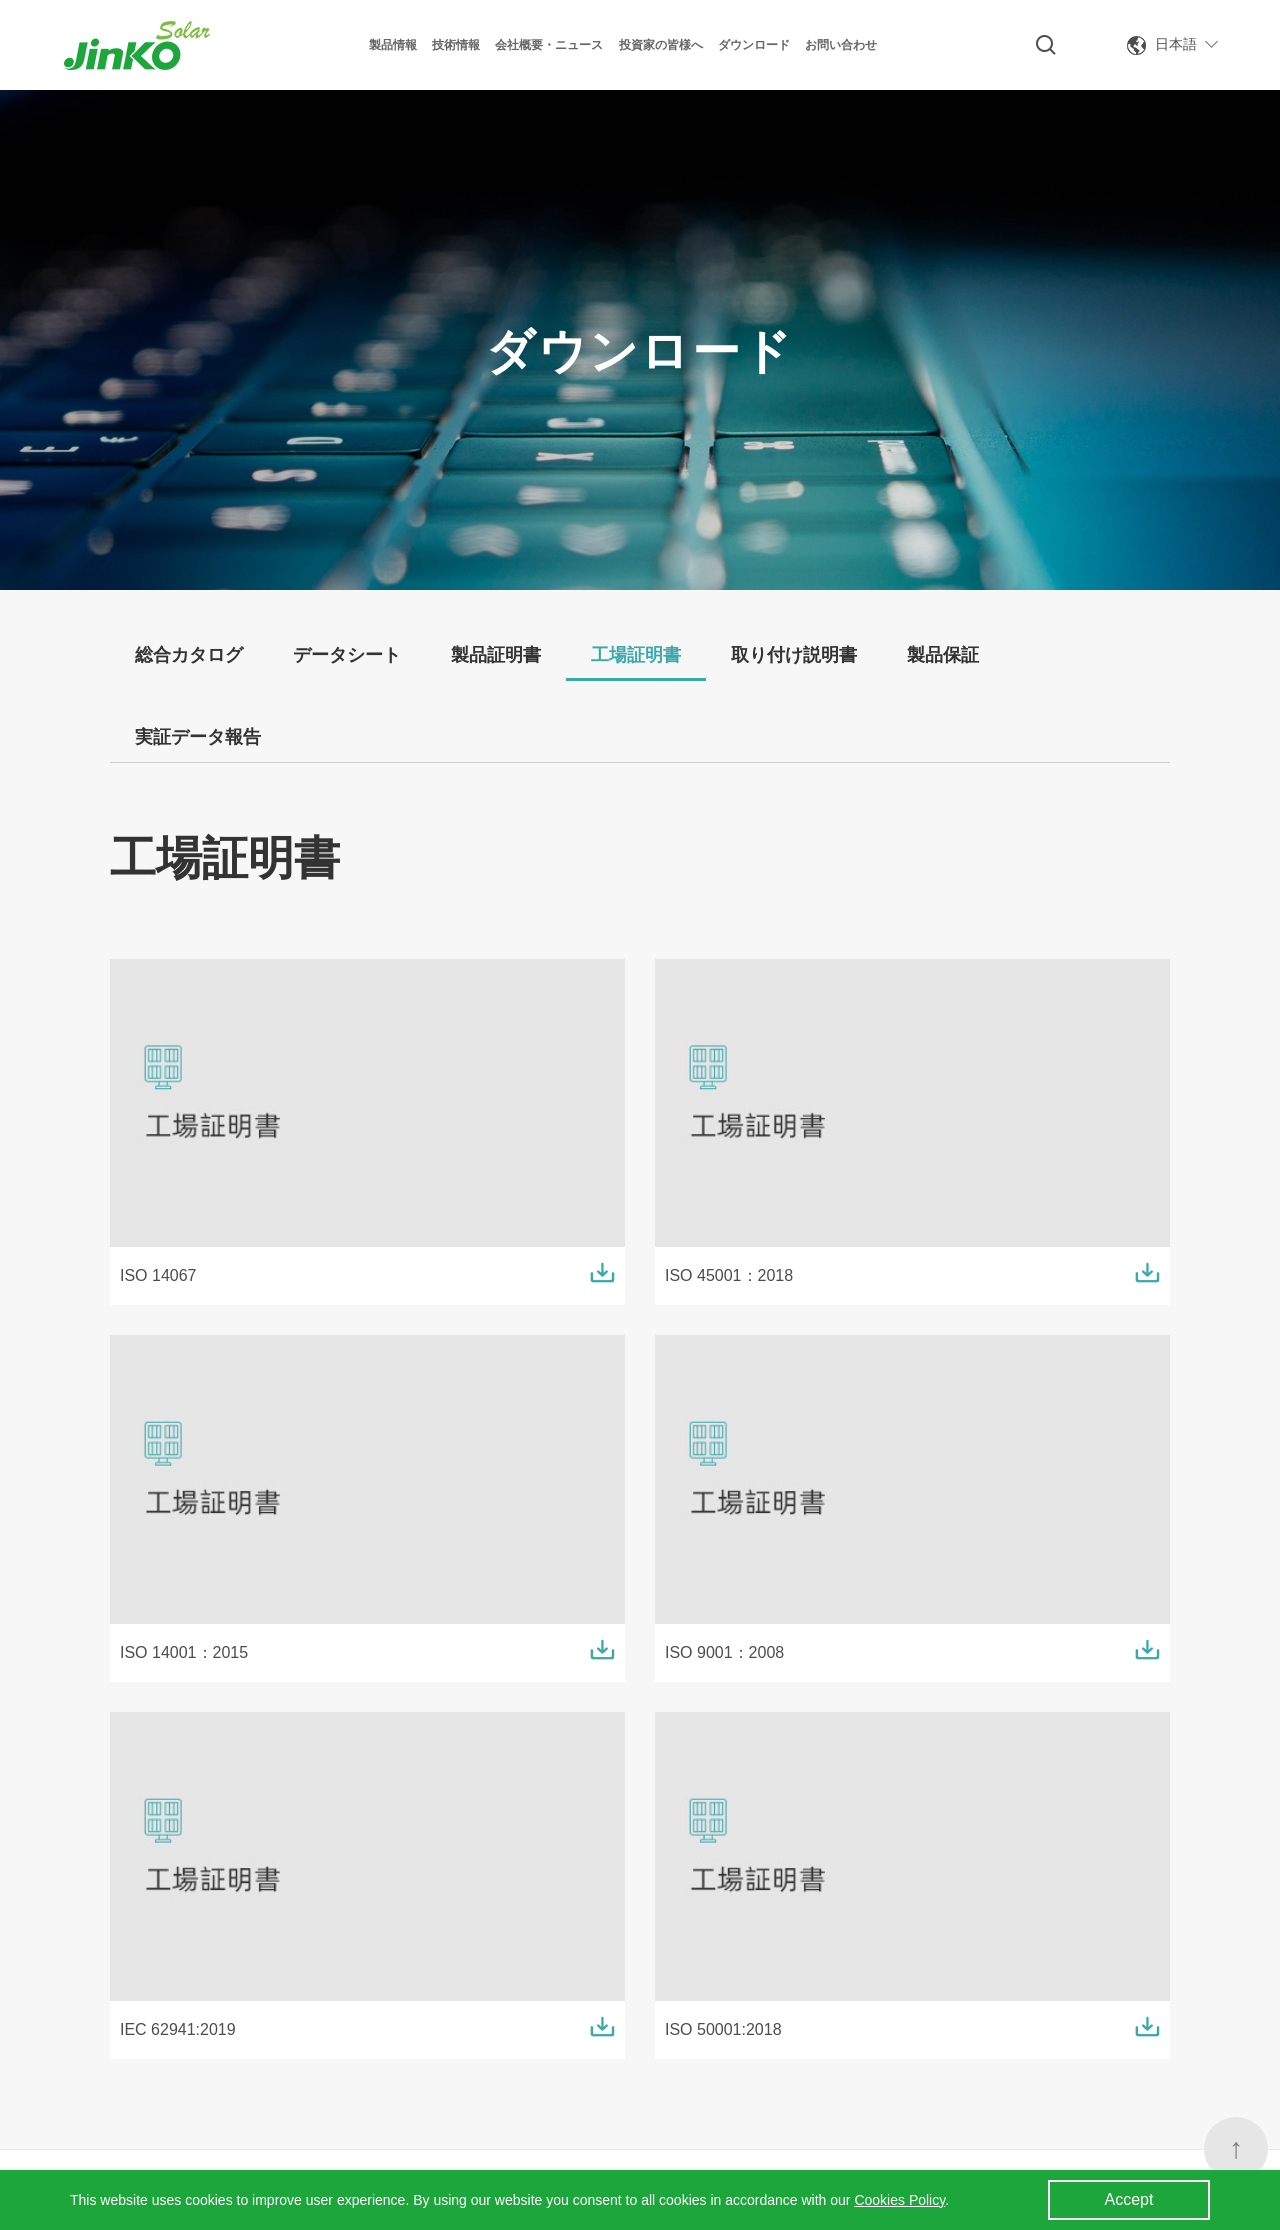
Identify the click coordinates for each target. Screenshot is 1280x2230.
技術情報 (456, 45)
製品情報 (393, 45)
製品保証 (943, 655)
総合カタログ (189, 655)
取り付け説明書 (794, 655)
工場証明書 (636, 655)
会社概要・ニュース (549, 45)
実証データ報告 (198, 737)
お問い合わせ (841, 45)
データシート (347, 655)
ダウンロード (754, 45)
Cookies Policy (899, 2200)
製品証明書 (496, 655)
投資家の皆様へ (661, 45)
